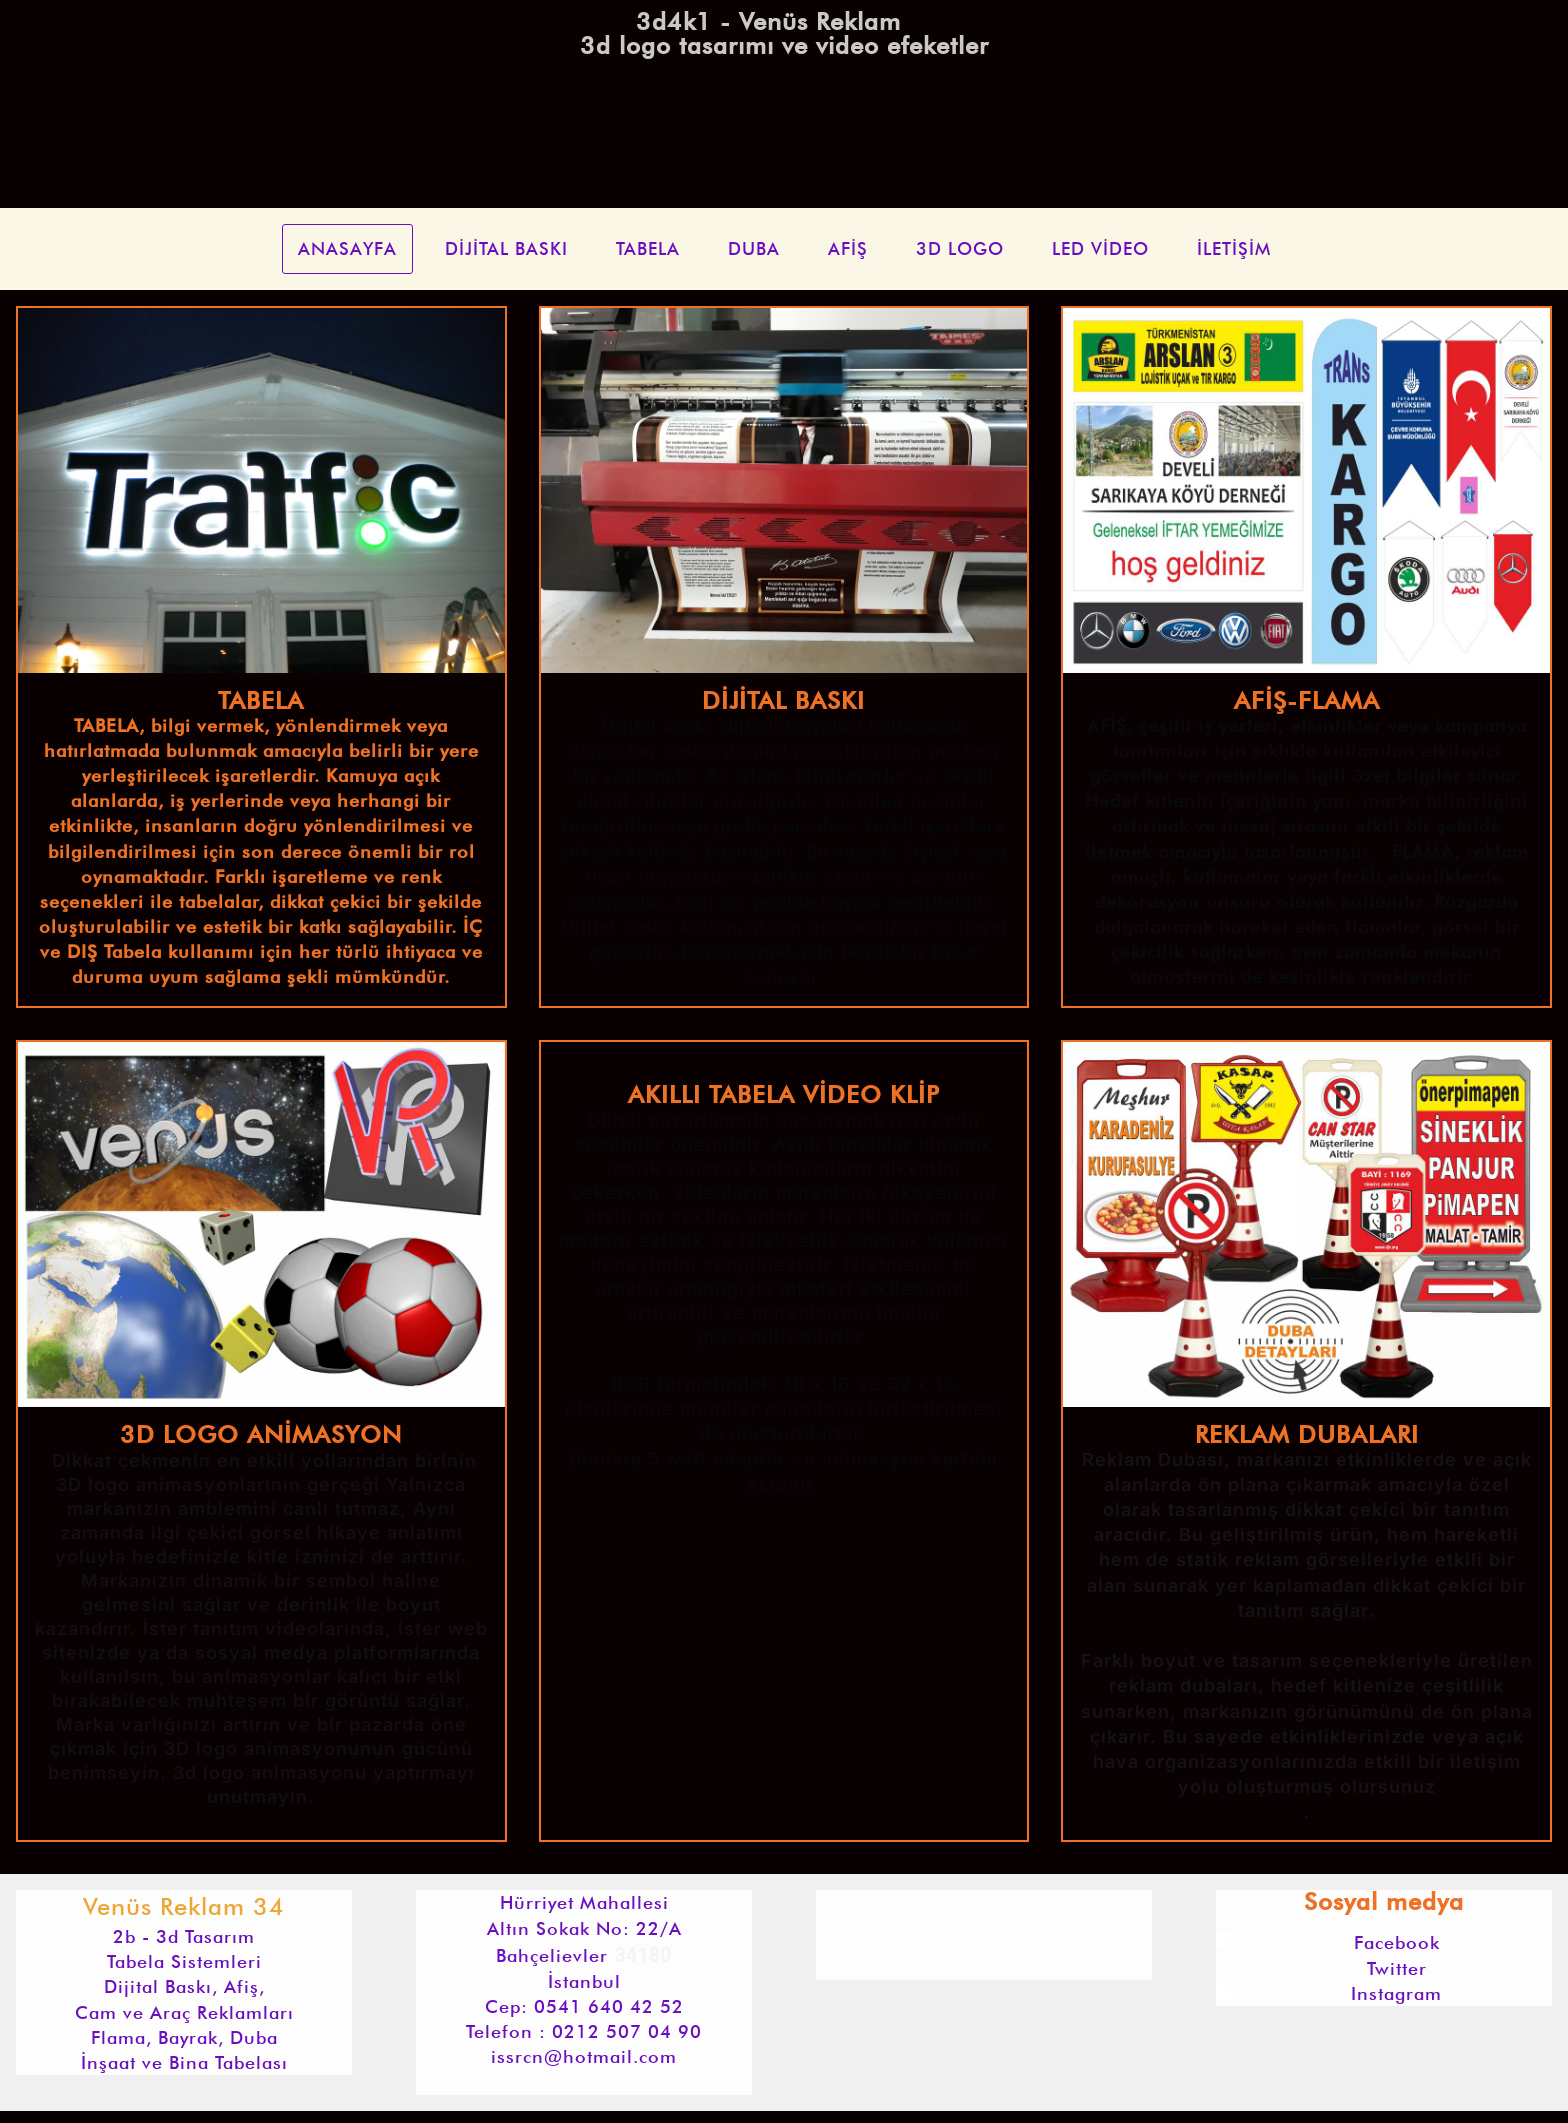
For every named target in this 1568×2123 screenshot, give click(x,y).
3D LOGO (960, 248)
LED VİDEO (1100, 248)
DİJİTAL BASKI (506, 248)
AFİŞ (848, 248)
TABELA (648, 248)
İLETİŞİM (1234, 248)
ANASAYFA (347, 248)
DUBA (754, 248)
